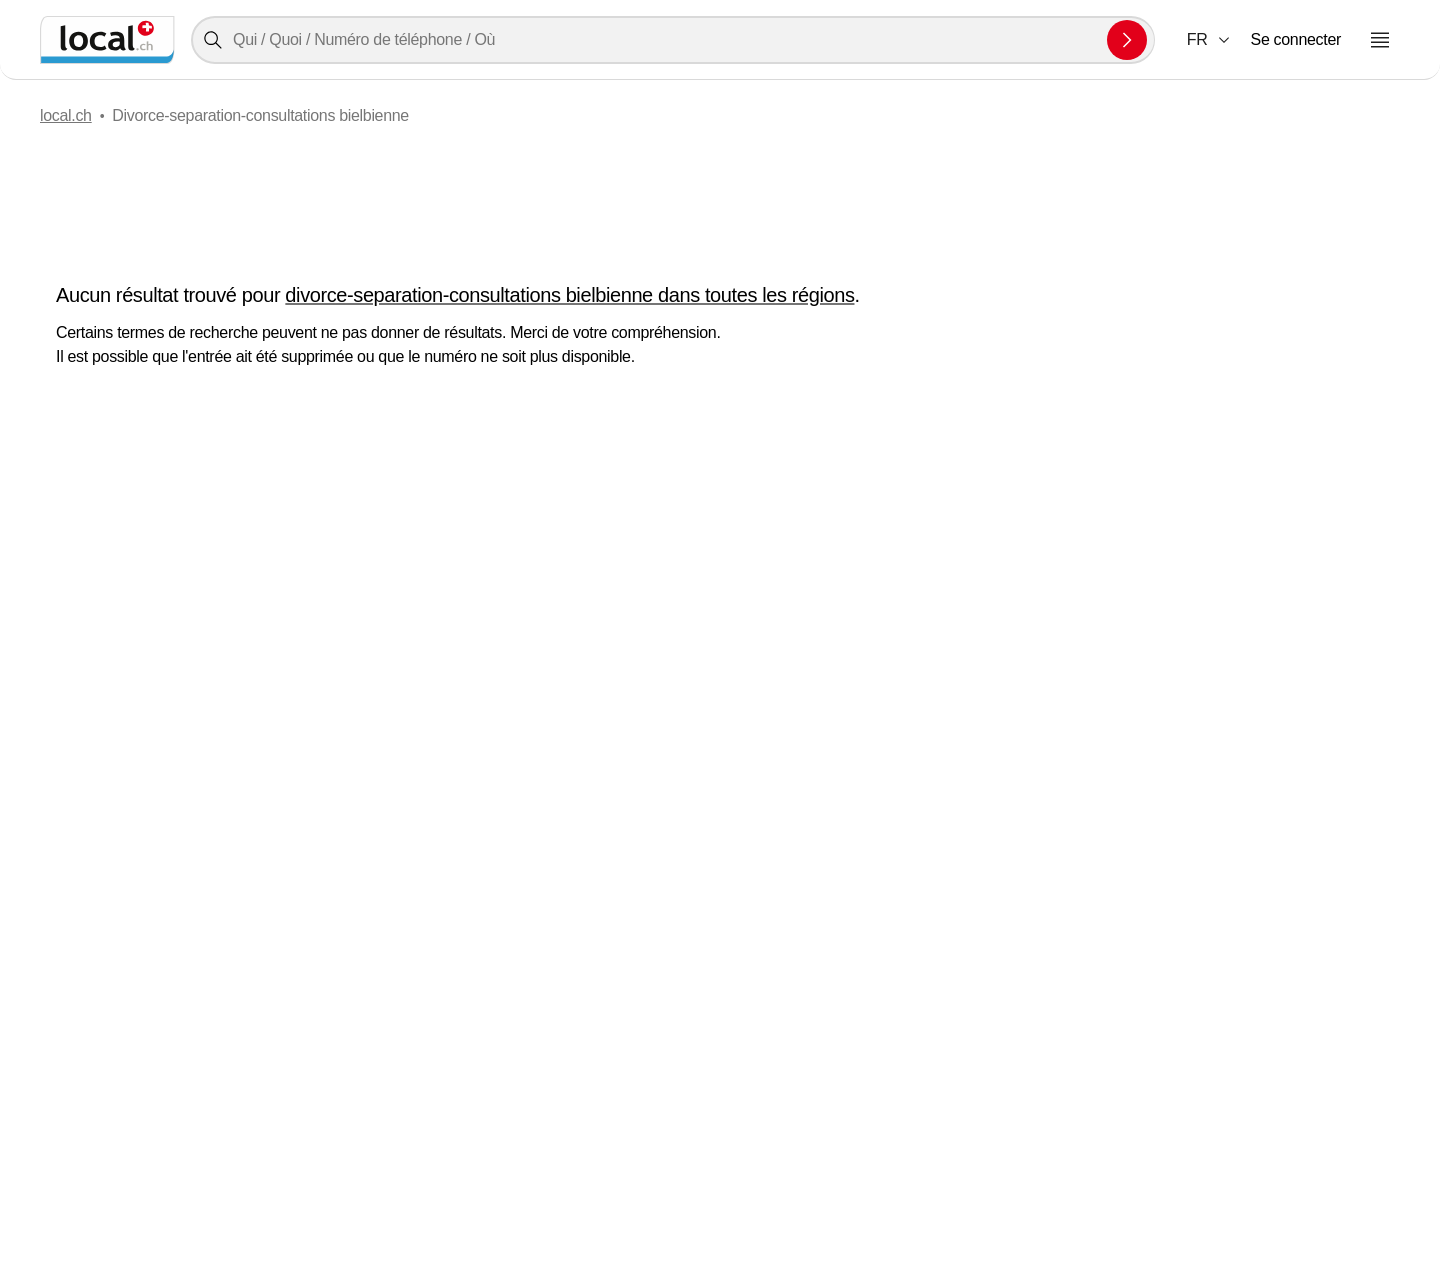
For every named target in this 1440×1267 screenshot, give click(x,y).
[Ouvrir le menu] (1380, 40)
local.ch (66, 115)
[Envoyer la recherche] (1127, 40)
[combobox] (673, 40)
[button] (1209, 40)
